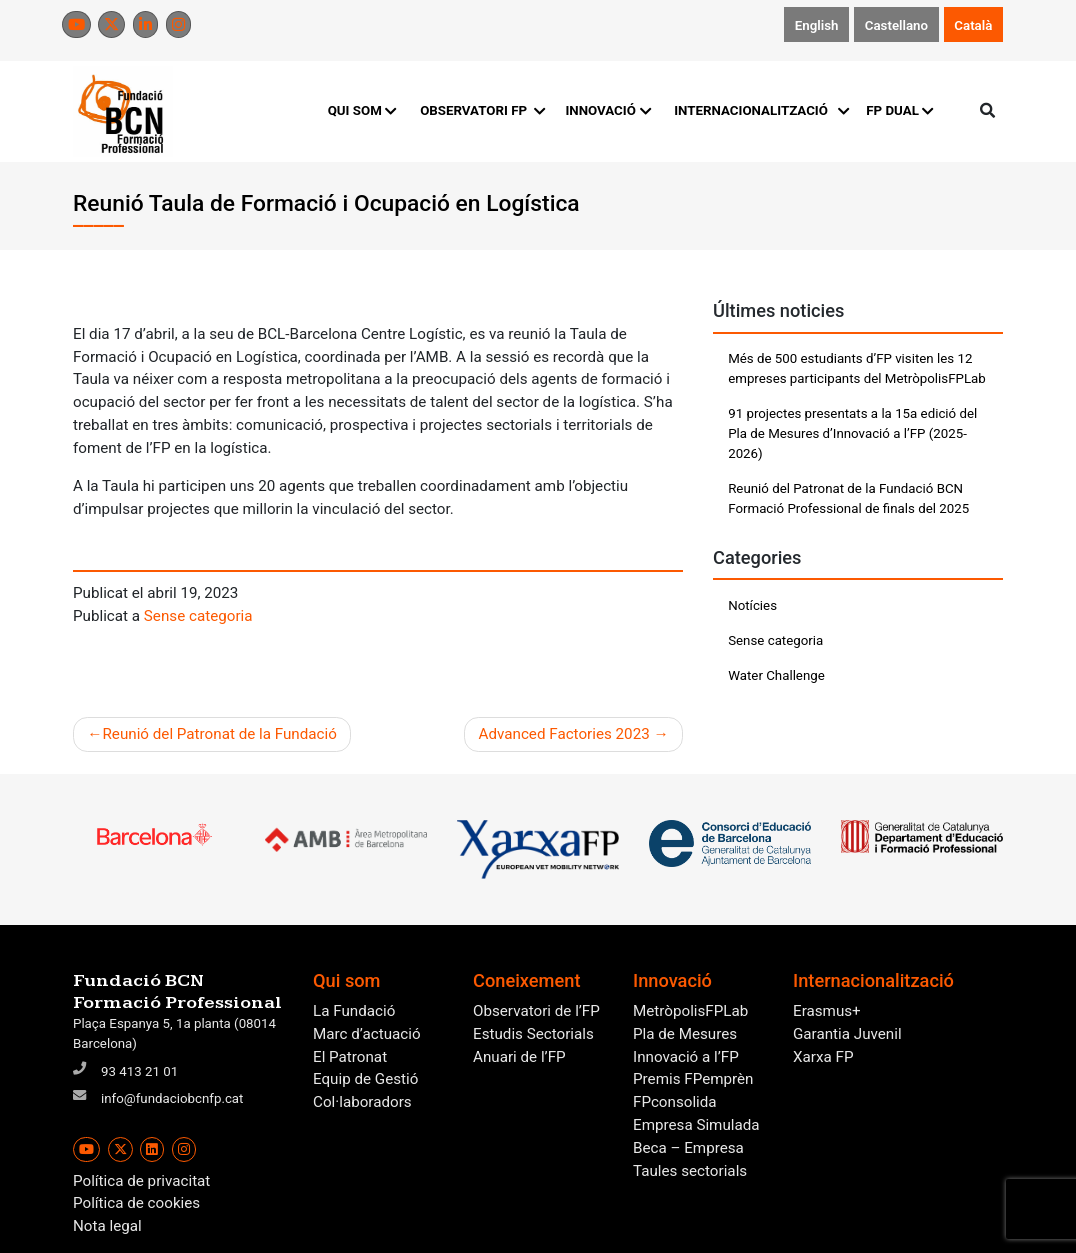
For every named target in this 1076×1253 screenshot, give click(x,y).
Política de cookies (136, 1203)
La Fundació (354, 1011)
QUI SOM (362, 110)
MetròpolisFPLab (690, 1011)
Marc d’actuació (367, 1034)
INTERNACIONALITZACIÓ (758, 110)
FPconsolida (675, 1102)
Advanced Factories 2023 (564, 734)
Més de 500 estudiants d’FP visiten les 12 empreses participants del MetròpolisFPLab (857, 368)
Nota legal (107, 1226)
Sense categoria (198, 616)
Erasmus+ (827, 1011)
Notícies (752, 605)
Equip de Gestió (365, 1079)
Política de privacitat (141, 1181)
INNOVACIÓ (608, 110)
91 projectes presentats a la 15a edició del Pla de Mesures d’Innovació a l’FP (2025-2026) (852, 433)
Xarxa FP (823, 1057)
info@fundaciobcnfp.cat (172, 1098)
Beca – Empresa (688, 1148)
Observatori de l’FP (536, 1011)
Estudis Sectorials (533, 1034)
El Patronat (350, 1057)
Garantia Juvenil (847, 1034)
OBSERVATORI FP (481, 110)
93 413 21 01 (139, 1071)
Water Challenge (776, 675)
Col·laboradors (362, 1102)
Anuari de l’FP (519, 1057)
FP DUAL (899, 110)
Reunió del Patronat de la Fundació (219, 734)
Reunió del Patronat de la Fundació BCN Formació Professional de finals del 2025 (848, 498)
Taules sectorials (690, 1171)
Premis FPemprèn (693, 1079)
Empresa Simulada (696, 1125)
